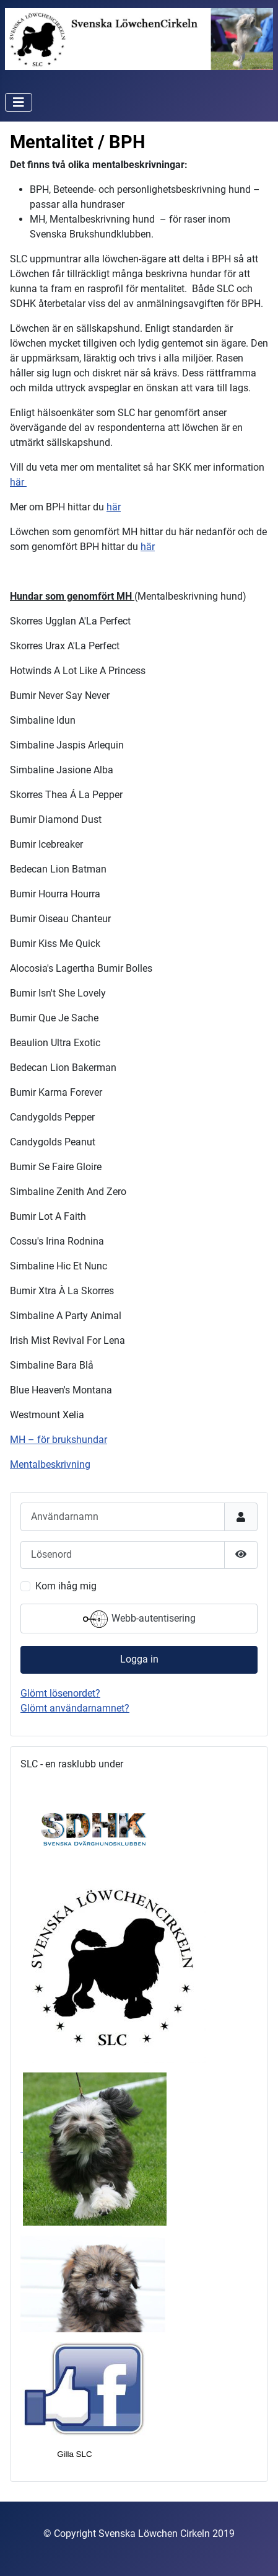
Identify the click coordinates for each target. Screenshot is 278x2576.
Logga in (139, 1659)
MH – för (31, 1440)
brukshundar (79, 1440)
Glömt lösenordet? (60, 1693)
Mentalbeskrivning (50, 1464)
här (18, 482)
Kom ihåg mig (66, 1586)
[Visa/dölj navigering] (18, 102)
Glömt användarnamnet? (74, 1708)
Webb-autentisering (139, 1619)
